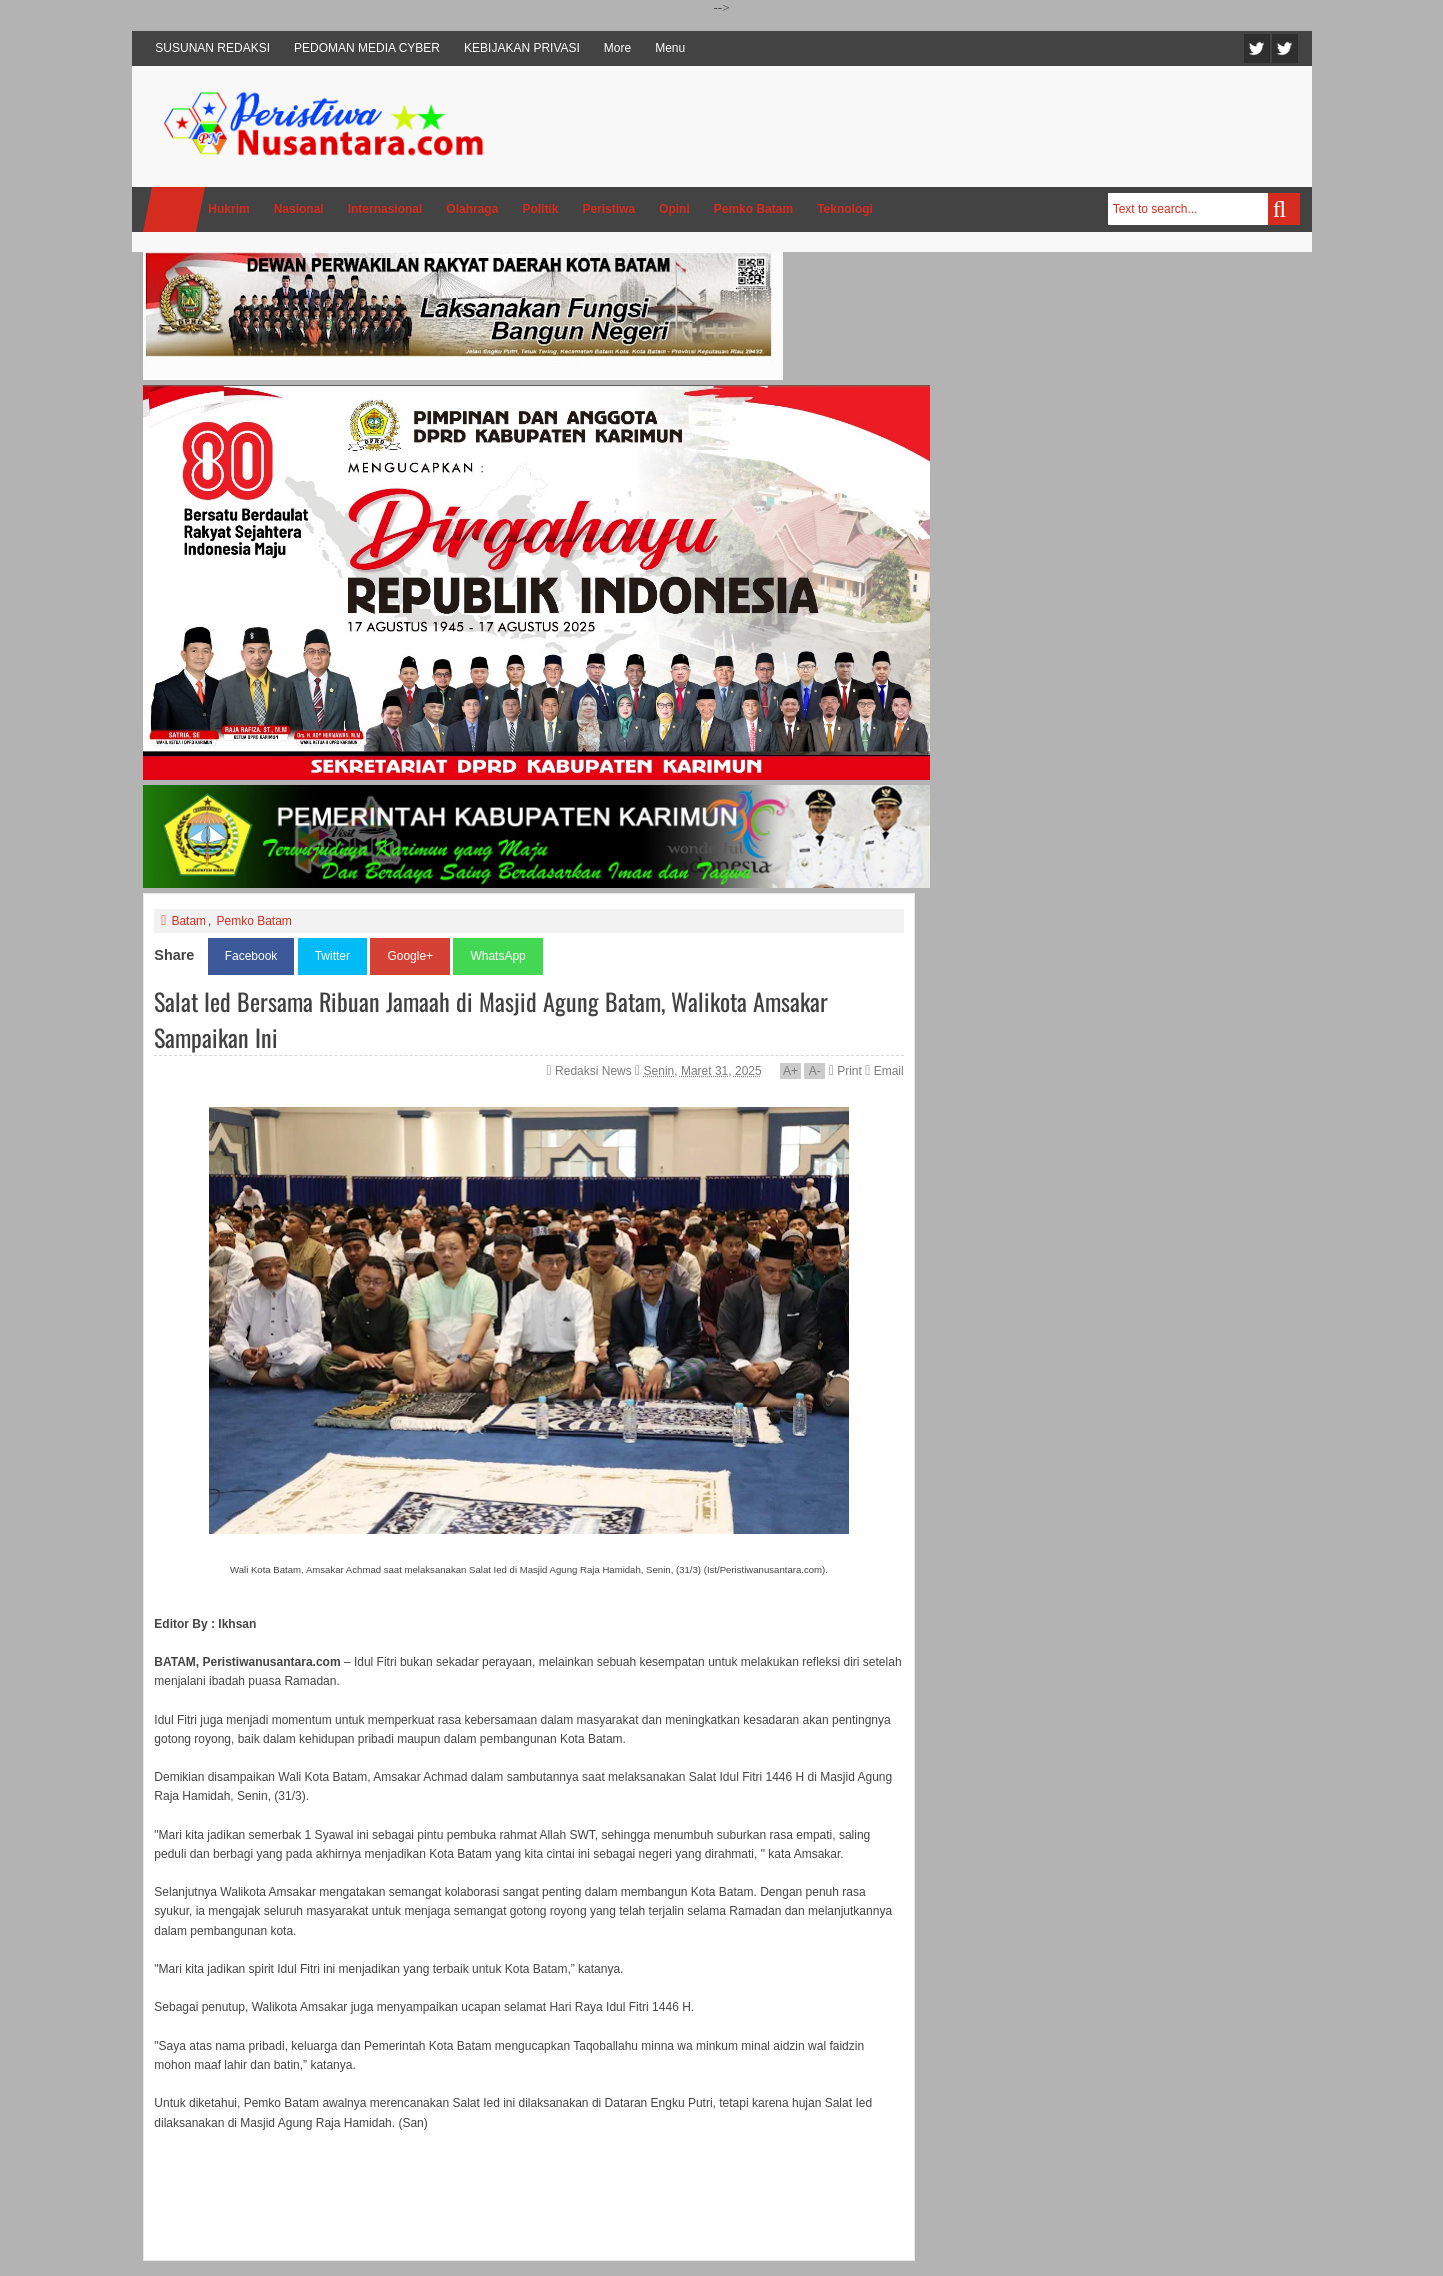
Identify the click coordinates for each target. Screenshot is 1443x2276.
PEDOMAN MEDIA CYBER (367, 48)
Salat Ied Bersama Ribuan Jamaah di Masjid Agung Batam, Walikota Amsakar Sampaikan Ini (491, 1019)
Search (1284, 209)
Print (845, 1071)
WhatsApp (497, 956)
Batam (188, 921)
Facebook (1285, 48)
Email (884, 1071)
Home (174, 209)
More (617, 48)
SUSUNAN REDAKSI (212, 48)
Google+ (410, 956)
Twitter (1257, 48)
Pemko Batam (253, 921)
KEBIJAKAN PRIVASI (522, 48)
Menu (670, 48)
